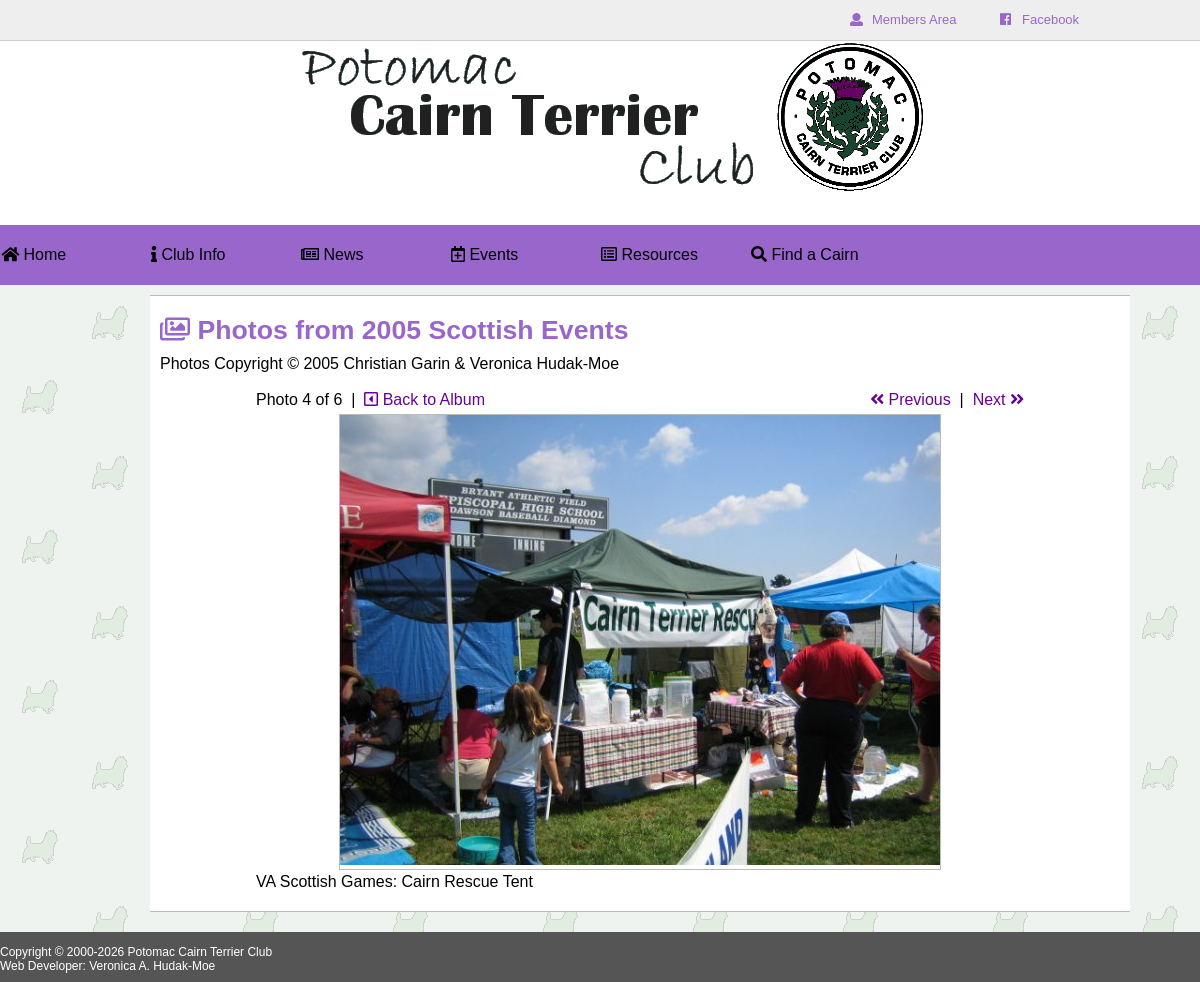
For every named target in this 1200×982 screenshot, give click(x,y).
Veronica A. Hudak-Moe (152, 966)
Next (998, 399)
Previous (910, 399)
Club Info (188, 254)
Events (484, 254)
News (332, 254)
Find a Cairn (805, 254)
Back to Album (424, 399)
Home (33, 254)
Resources (649, 254)
